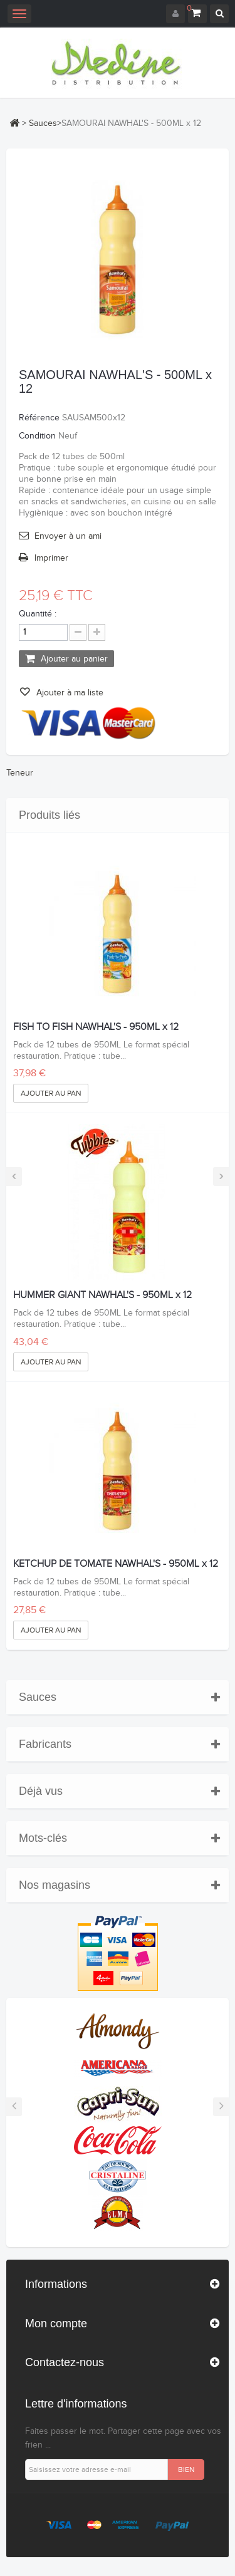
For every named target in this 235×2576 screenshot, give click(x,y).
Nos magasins (54, 1885)
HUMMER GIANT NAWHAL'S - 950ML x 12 (102, 1295)
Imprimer (51, 558)
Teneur (19, 773)
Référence (39, 418)
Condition (37, 436)
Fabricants (45, 1744)
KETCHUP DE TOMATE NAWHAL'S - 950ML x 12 (115, 1564)
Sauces (43, 123)
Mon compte (56, 2323)
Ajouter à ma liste (68, 693)
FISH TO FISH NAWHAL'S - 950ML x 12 (96, 1027)
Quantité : (37, 614)
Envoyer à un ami (68, 536)
